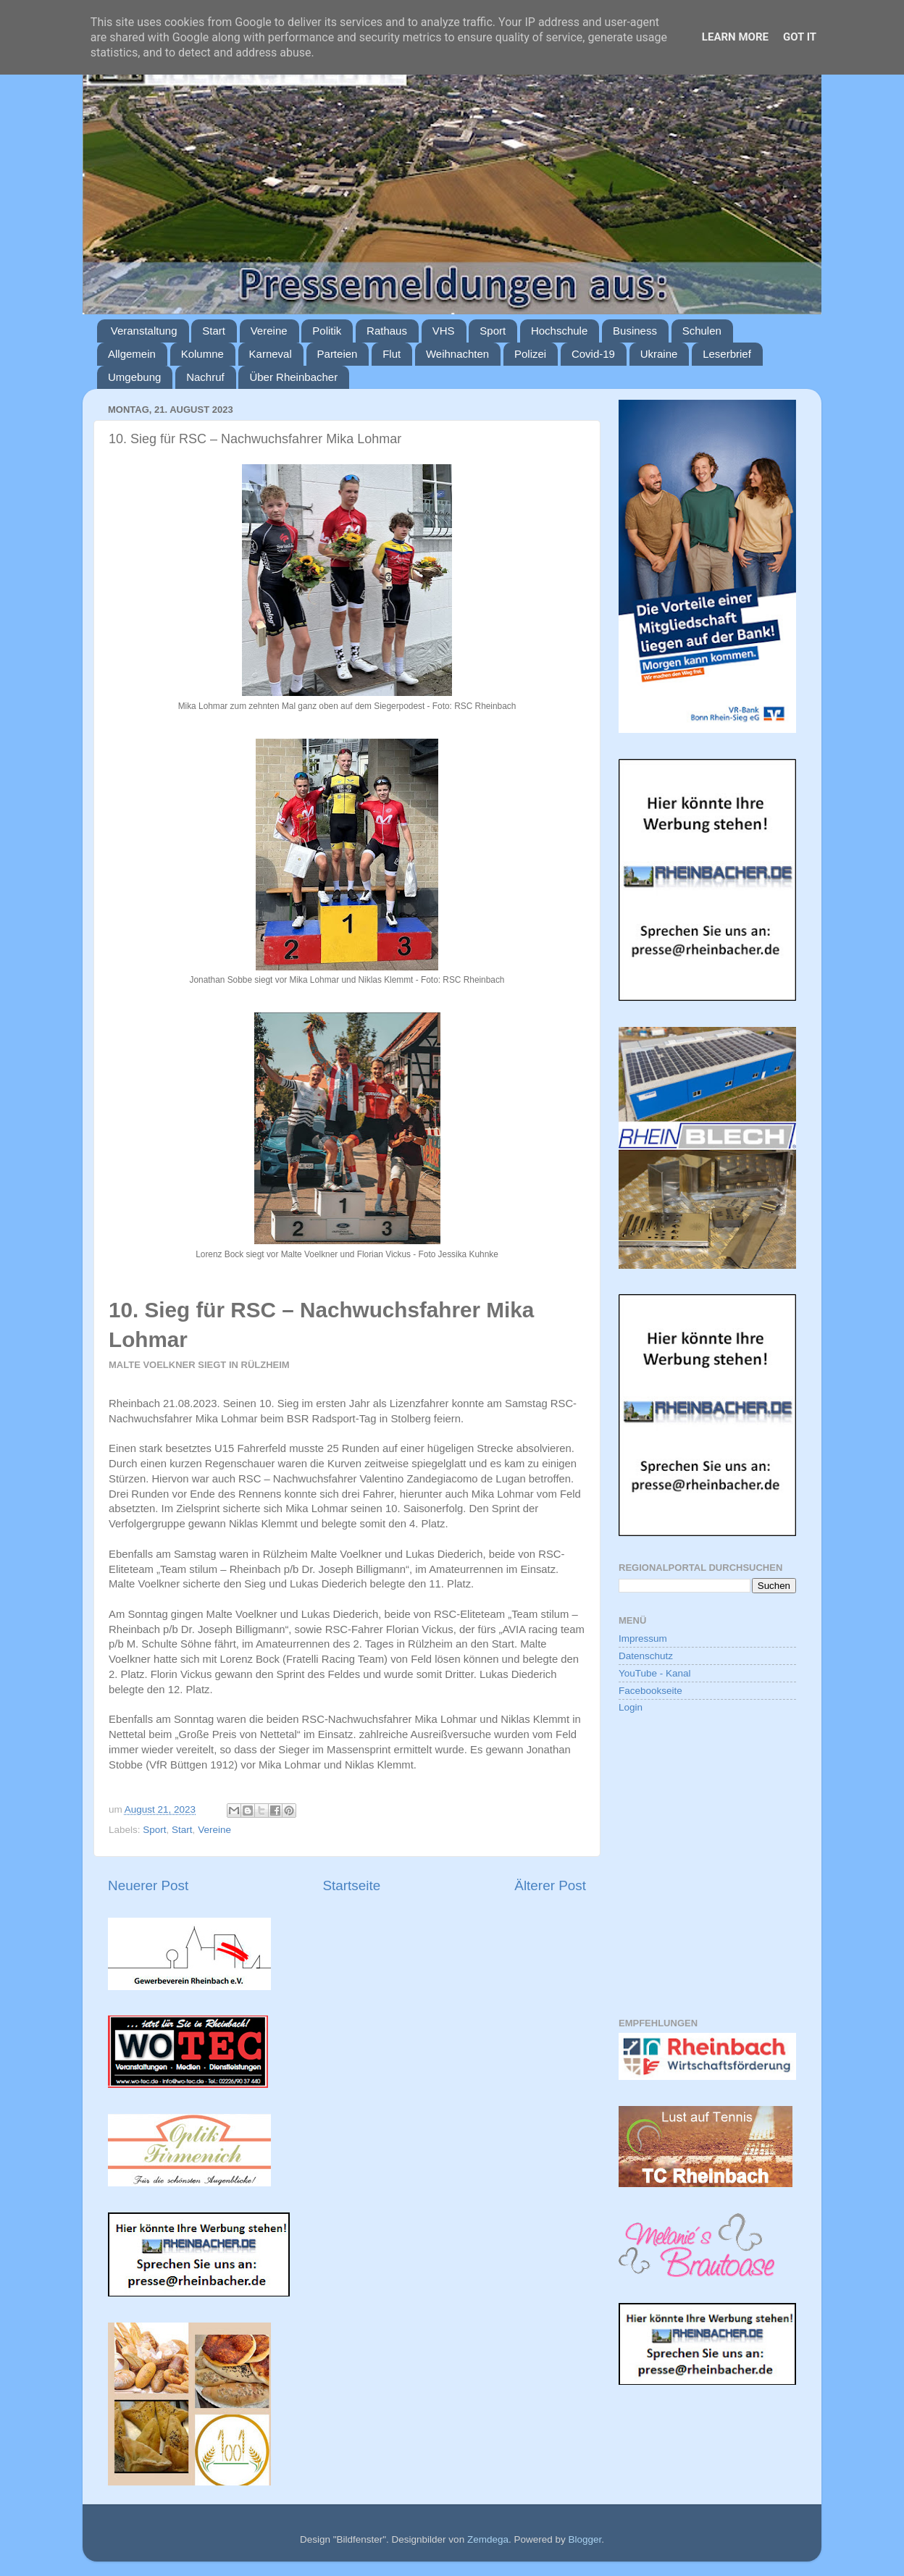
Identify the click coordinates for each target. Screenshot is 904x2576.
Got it (799, 36)
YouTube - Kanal (655, 1673)
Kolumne (202, 354)
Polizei (530, 354)
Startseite (351, 1885)
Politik (326, 330)
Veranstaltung (144, 330)
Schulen (701, 330)
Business (635, 330)
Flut (391, 354)
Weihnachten (457, 354)
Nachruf (205, 377)
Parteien (337, 354)
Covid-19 (593, 354)
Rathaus (387, 330)
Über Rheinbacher (293, 377)
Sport (493, 330)
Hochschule (559, 330)
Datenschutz (646, 1655)
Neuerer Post (148, 1885)
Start (213, 330)
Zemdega (487, 2539)
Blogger (584, 2539)
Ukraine (659, 354)
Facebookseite (650, 1690)
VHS (443, 330)
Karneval (270, 354)
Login (631, 1707)
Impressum (643, 1638)
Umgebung (134, 377)
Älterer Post (550, 1885)
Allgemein (132, 354)
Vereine (269, 330)
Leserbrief (727, 354)
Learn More (735, 36)
